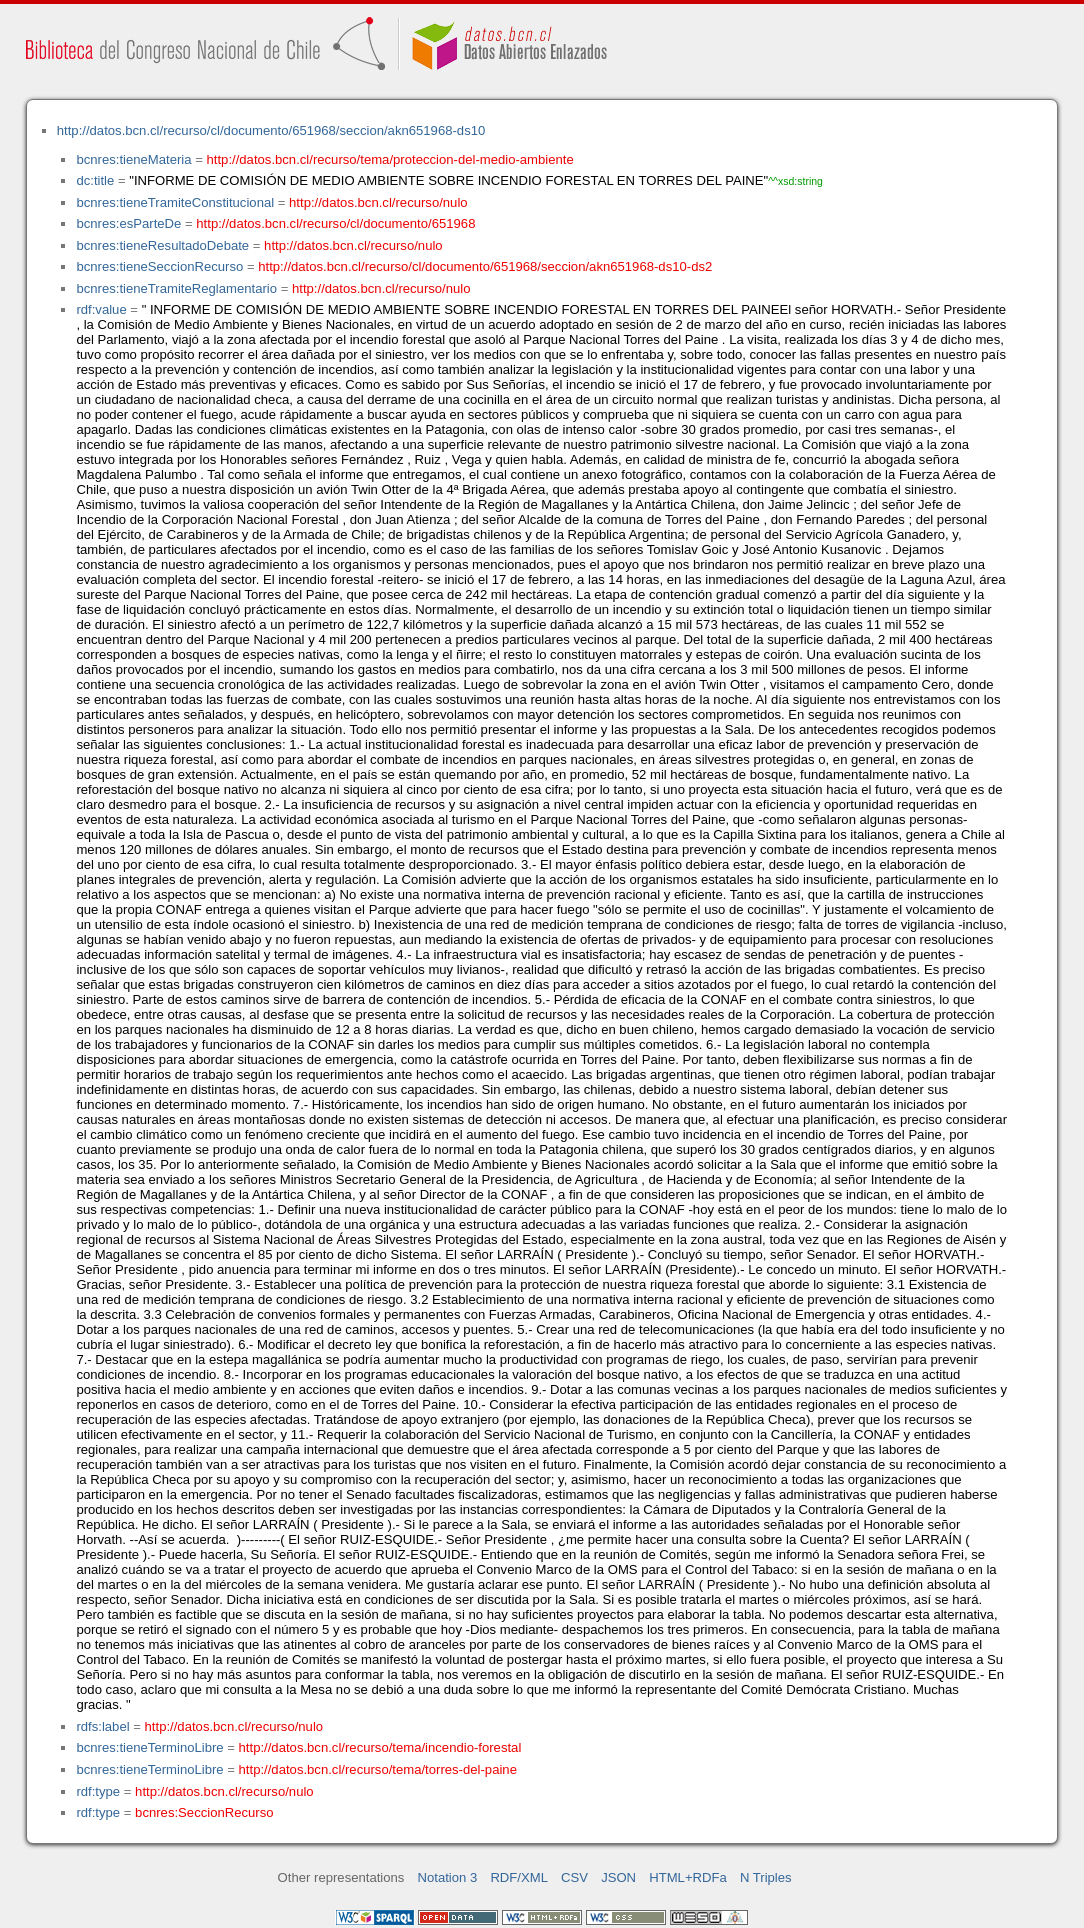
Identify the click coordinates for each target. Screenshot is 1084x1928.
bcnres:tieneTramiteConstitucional (175, 202)
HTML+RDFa (688, 1877)
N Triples (766, 1877)
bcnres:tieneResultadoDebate (162, 245)
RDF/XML (519, 1877)
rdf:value (101, 309)
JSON (618, 1877)
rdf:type (98, 1791)
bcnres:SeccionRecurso (204, 1812)
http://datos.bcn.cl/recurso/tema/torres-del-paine (378, 1769)
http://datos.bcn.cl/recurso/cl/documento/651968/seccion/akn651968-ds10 (271, 130)
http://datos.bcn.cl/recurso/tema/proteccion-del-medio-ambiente (390, 159)
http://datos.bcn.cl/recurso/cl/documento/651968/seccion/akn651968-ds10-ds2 (485, 266)
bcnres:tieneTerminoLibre (149, 1747)
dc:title (95, 180)
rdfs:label (102, 1726)
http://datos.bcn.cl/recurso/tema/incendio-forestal (380, 1747)
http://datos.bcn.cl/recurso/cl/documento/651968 (335, 223)
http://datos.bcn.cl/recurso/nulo (378, 202)
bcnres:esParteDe (128, 223)
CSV (574, 1877)
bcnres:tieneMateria (133, 159)
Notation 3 (448, 1877)
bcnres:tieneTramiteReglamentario (176, 288)
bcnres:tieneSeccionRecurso (159, 266)
